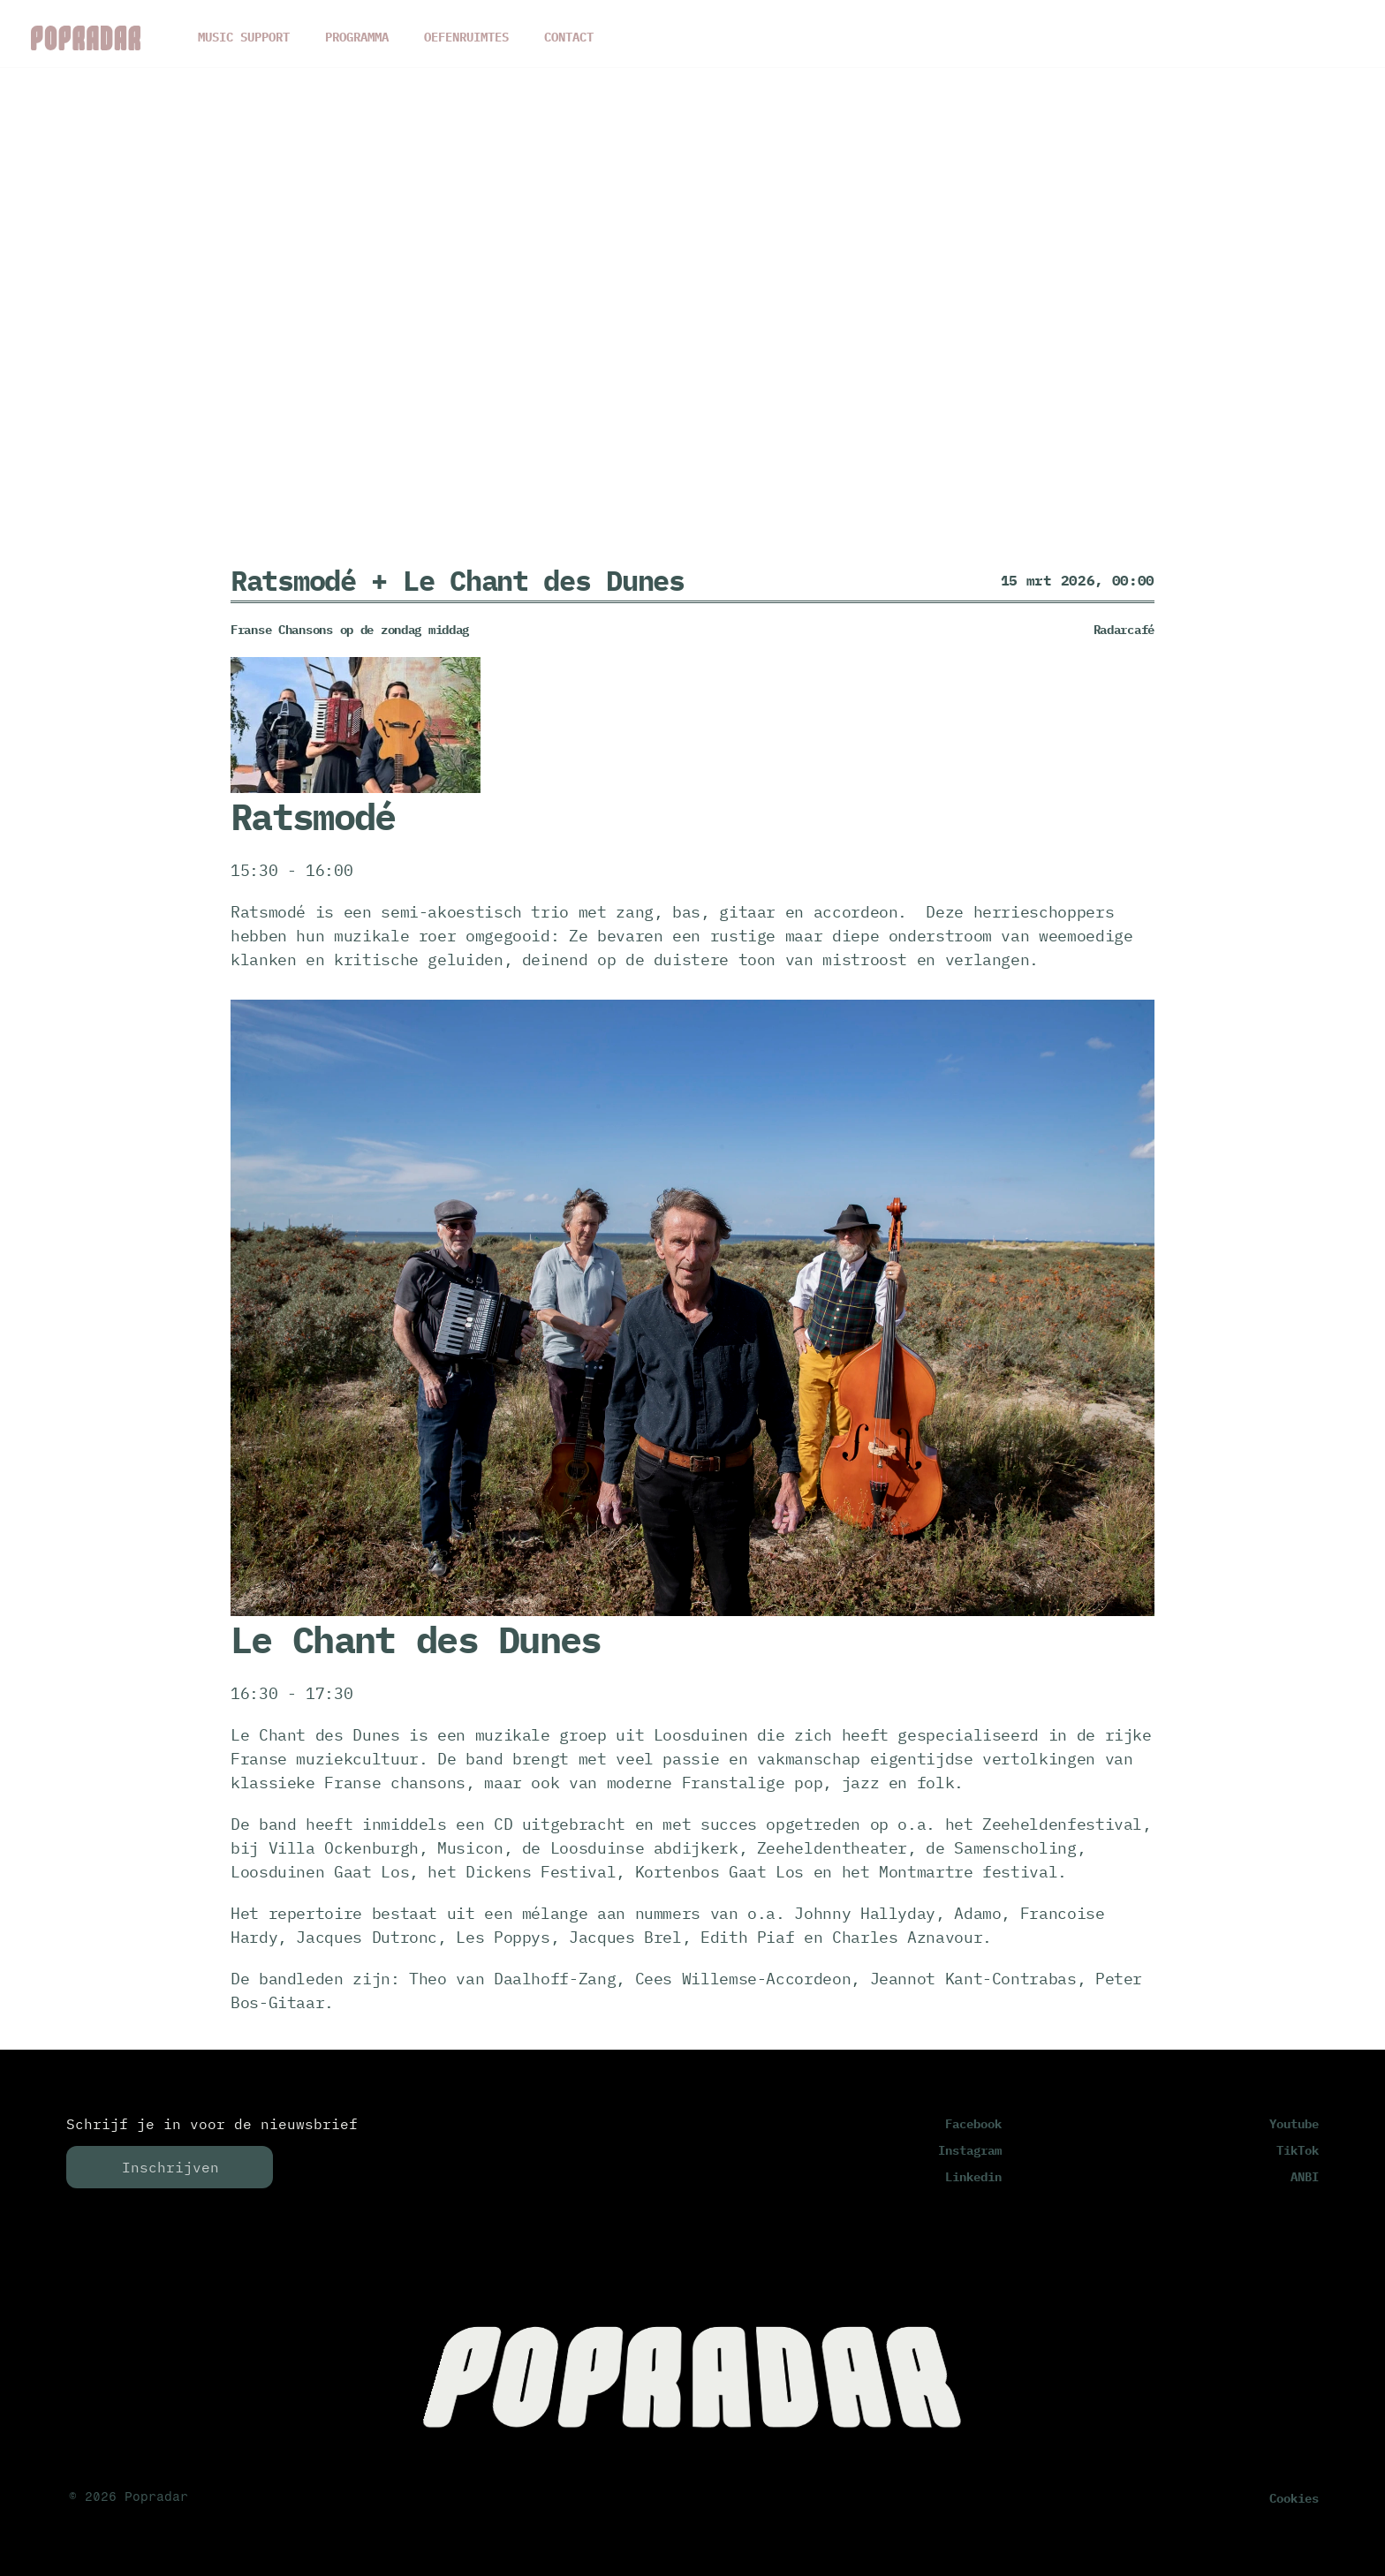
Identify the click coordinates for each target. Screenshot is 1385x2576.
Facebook (973, 2124)
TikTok (1297, 2150)
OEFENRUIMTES (466, 37)
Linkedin (973, 2177)
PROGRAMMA (357, 37)
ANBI (1304, 2177)
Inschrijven (170, 2167)
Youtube (1294, 2124)
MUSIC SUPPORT (244, 37)
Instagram (970, 2150)
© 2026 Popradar (128, 2496)
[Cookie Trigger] (1294, 2498)
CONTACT (569, 37)
